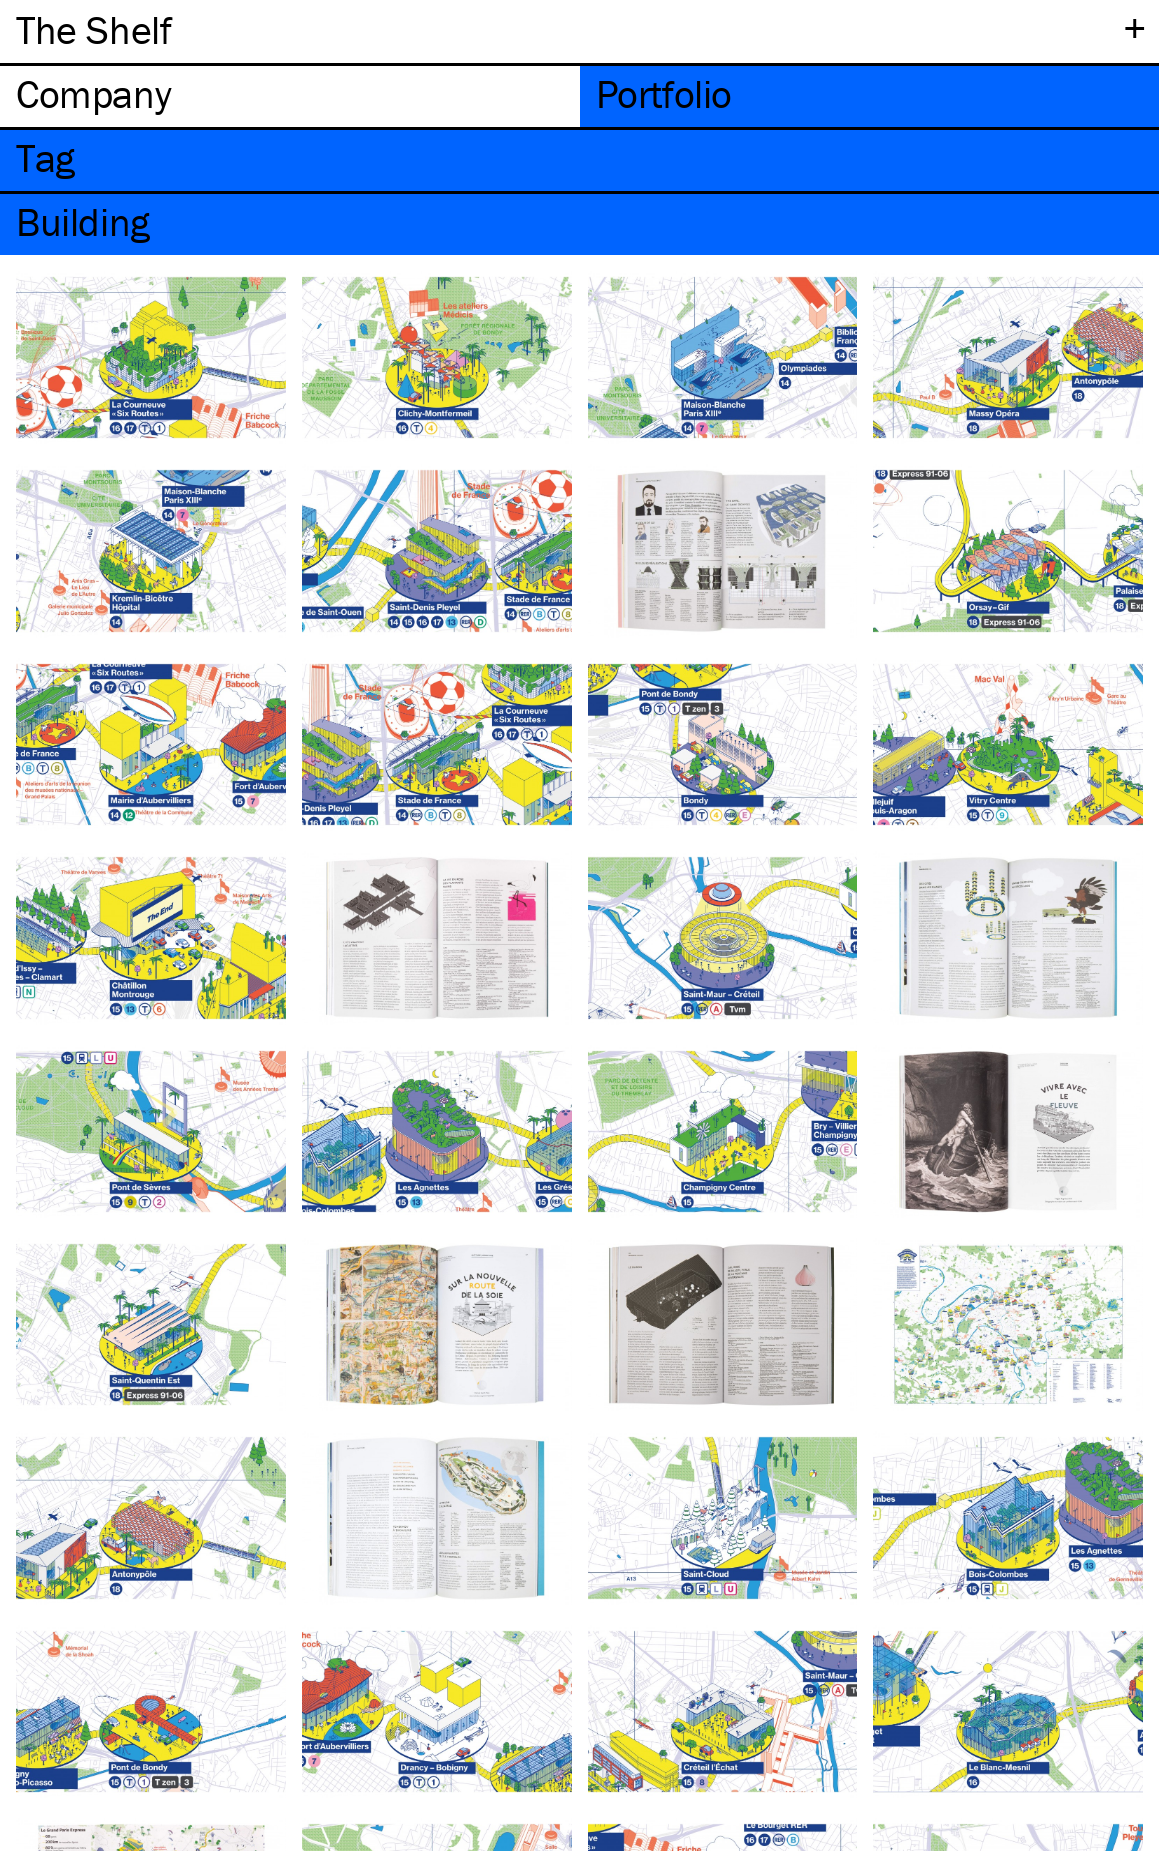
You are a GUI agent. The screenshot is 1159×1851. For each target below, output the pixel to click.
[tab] (290, 96)
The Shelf (93, 29)
